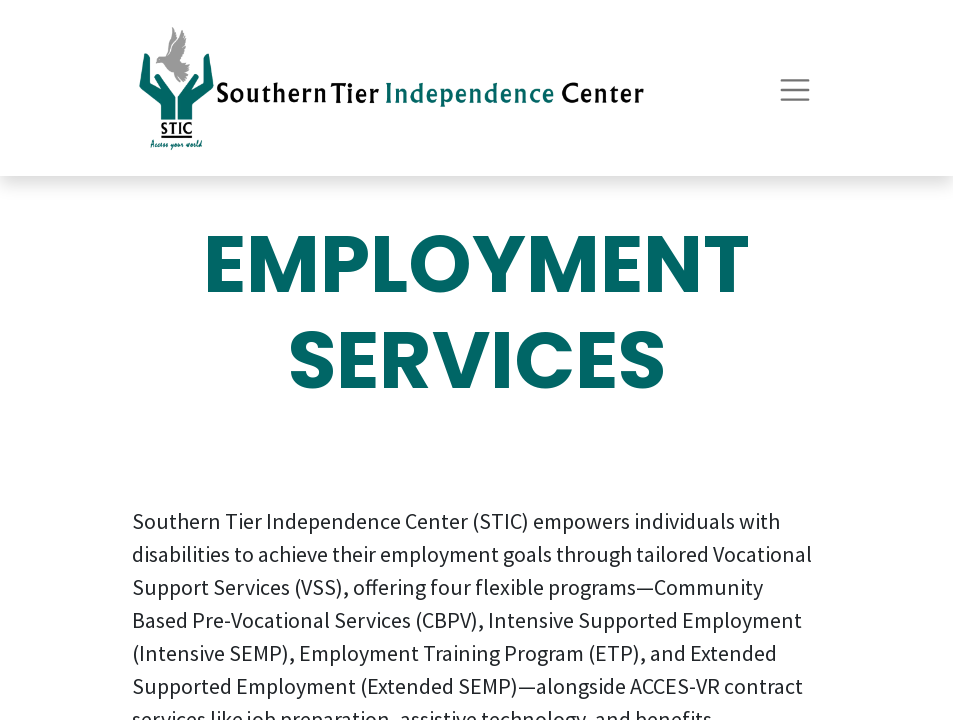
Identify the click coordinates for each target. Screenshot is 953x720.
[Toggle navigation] (795, 87)
